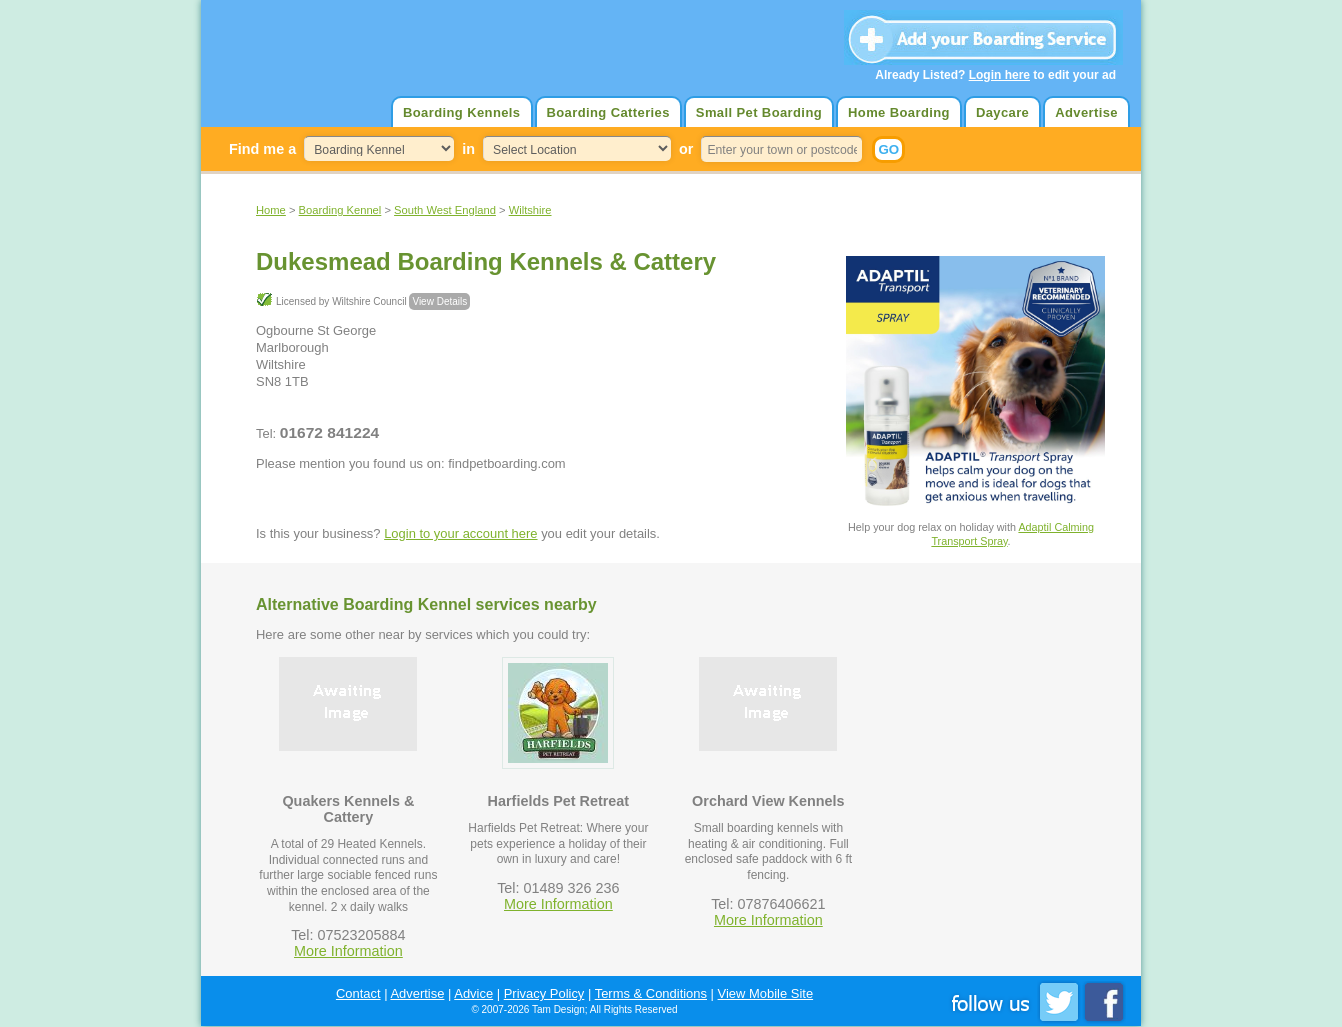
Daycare (1002, 112)
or (686, 149)
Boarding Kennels (461, 112)
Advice (473, 993)
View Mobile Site (766, 993)
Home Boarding (899, 112)
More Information (348, 951)
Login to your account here (460, 533)
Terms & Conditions (651, 993)
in (468, 149)
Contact (358, 993)
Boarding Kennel (340, 210)
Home (271, 210)
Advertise (1086, 112)
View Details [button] (439, 301)
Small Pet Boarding (759, 112)
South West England (445, 210)
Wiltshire (530, 210)
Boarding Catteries (608, 112)
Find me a (262, 149)
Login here (999, 75)
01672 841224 (329, 432)
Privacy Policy (544, 993)
